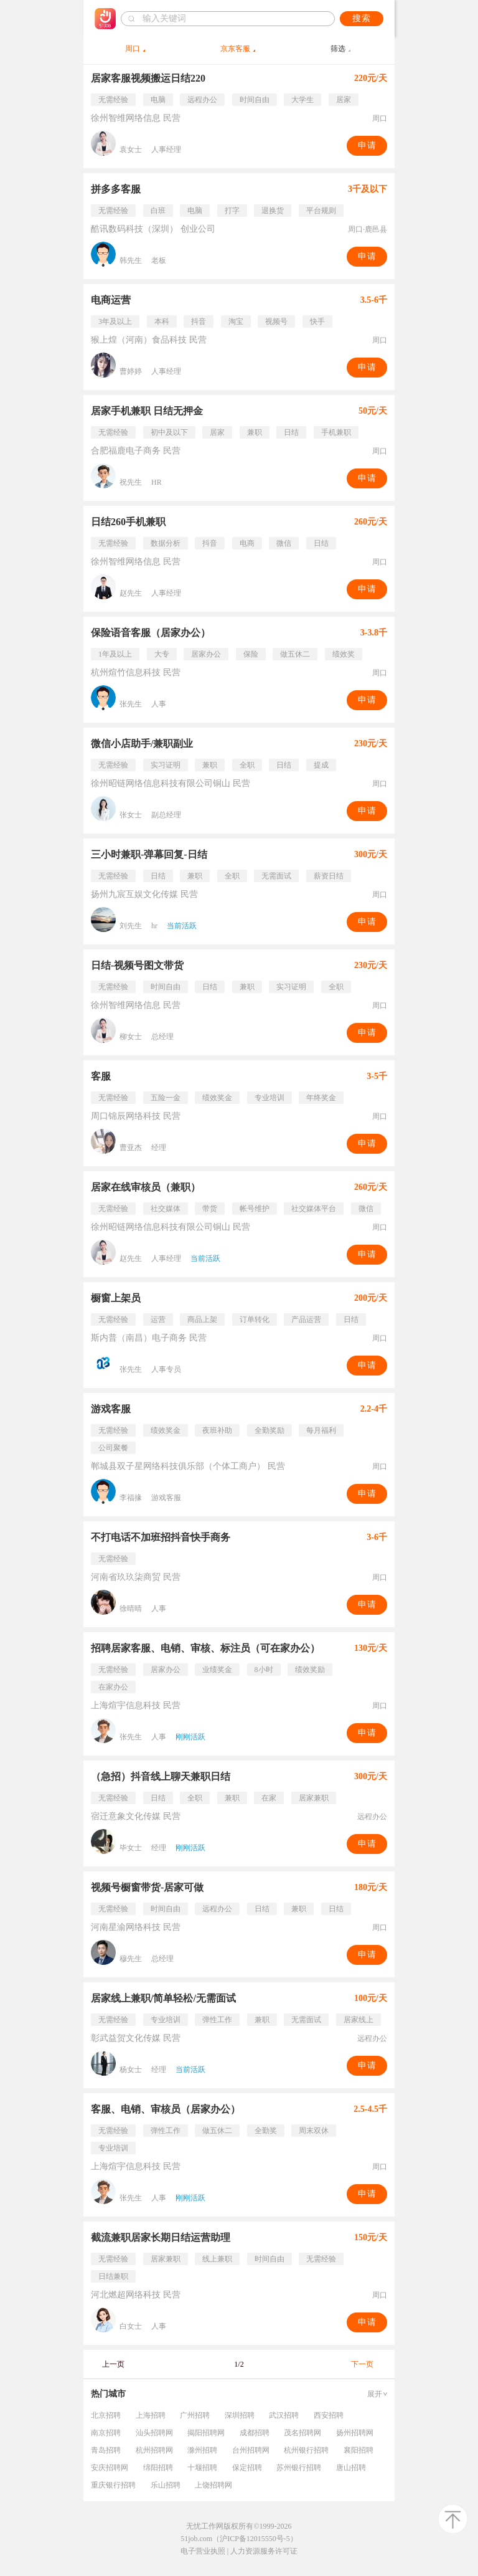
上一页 (113, 2364)
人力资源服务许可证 (264, 2551)
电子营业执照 (202, 2551)
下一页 (362, 2364)
